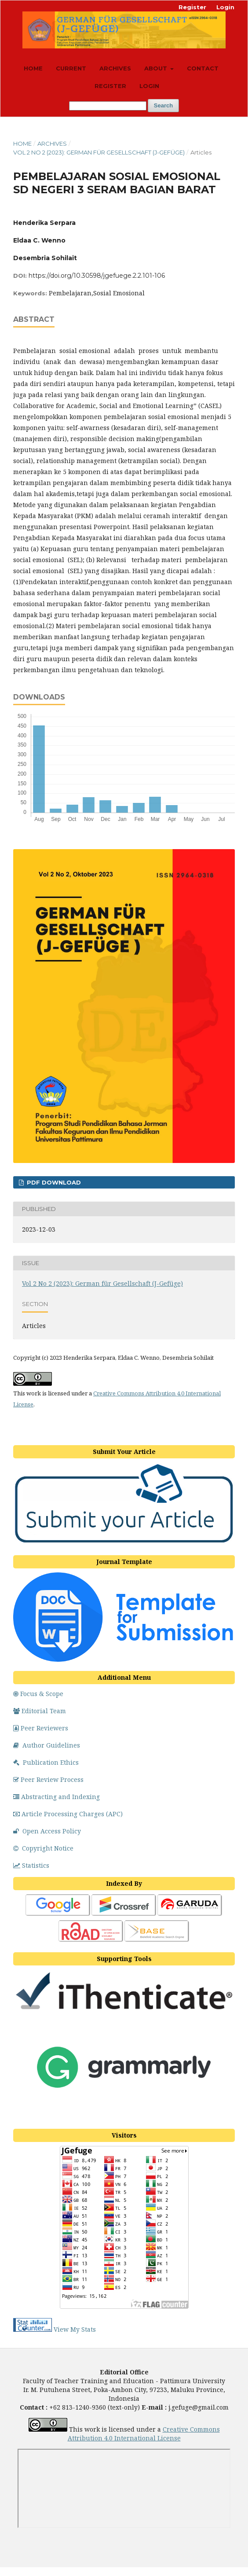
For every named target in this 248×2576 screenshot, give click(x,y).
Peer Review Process (48, 1779)
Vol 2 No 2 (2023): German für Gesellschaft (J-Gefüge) (99, 152)
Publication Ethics (46, 1762)
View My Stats (75, 2329)
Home (33, 68)
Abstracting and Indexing (56, 1796)
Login (149, 85)
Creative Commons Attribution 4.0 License (144, 2433)
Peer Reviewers (40, 1728)
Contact (203, 68)
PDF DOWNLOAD (53, 1182)
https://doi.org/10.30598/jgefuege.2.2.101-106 (97, 276)
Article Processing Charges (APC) (68, 1814)
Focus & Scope (38, 1693)
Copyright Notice (43, 1848)
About (156, 68)
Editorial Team (39, 1711)
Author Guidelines (46, 1745)
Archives (115, 68)
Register (110, 85)
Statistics (31, 1865)
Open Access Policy (47, 1831)
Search (163, 105)
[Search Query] (107, 105)
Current (71, 68)
